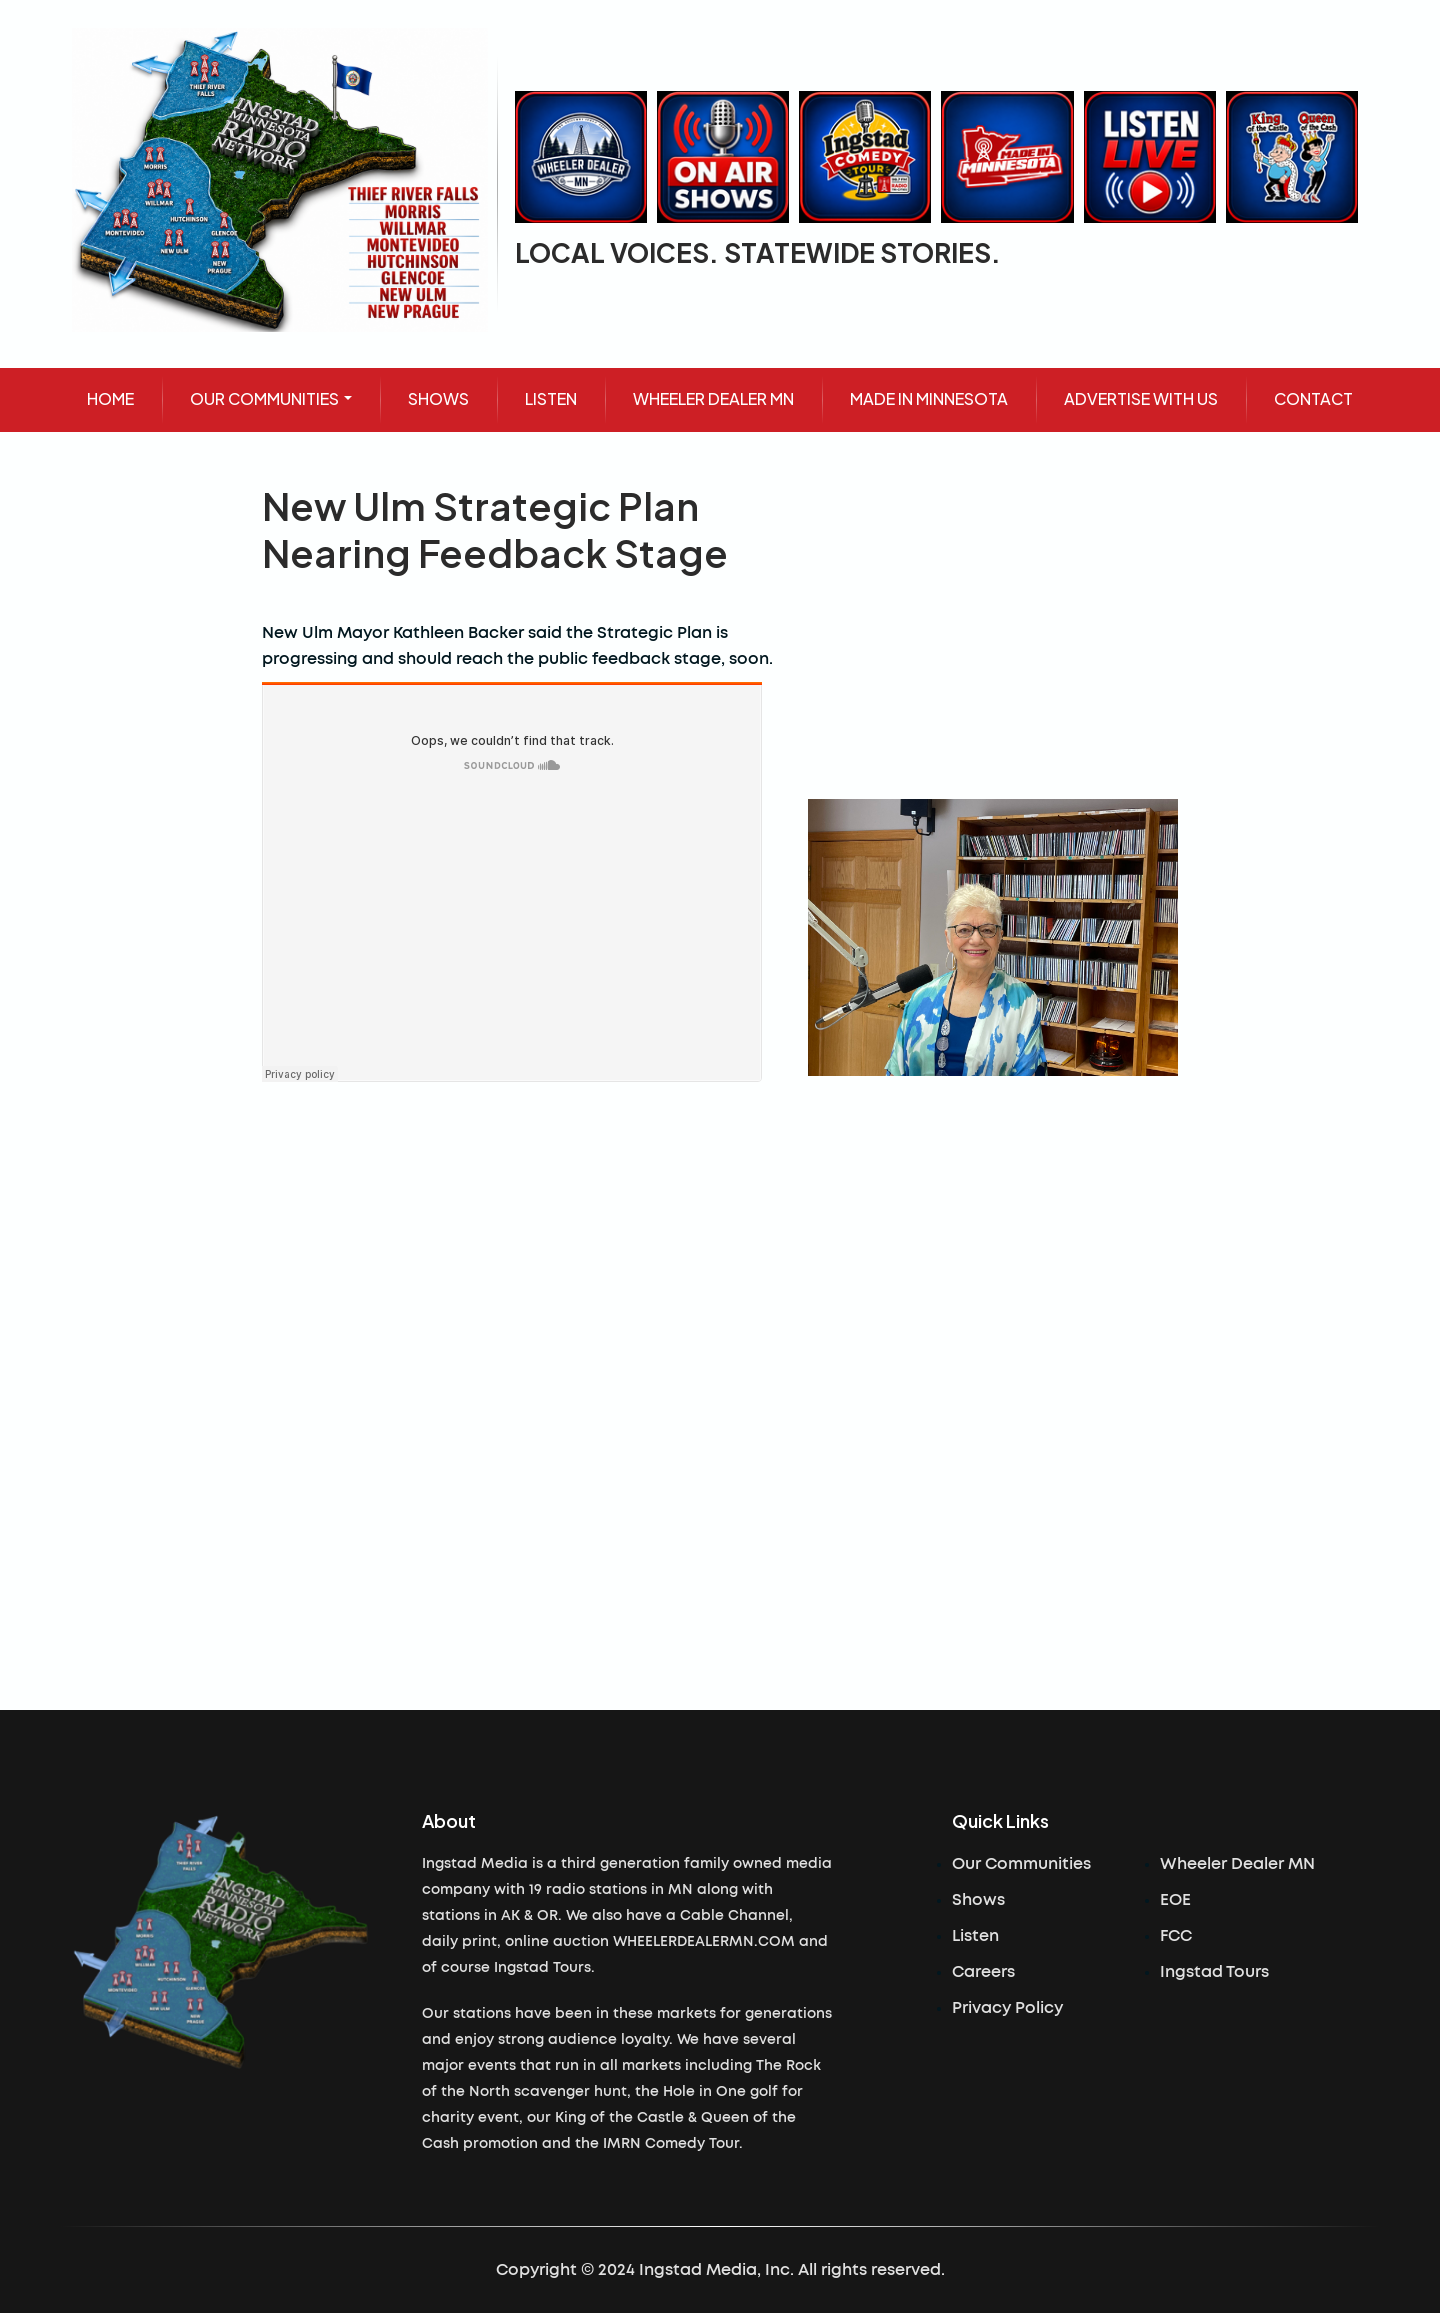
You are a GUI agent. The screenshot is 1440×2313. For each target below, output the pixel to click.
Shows (978, 1900)
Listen (975, 1936)
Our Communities (1021, 1864)
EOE (1175, 1900)
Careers (983, 1972)
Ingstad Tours (1214, 1972)
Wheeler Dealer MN (1237, 1864)
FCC (1176, 1936)
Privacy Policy (1007, 2008)
